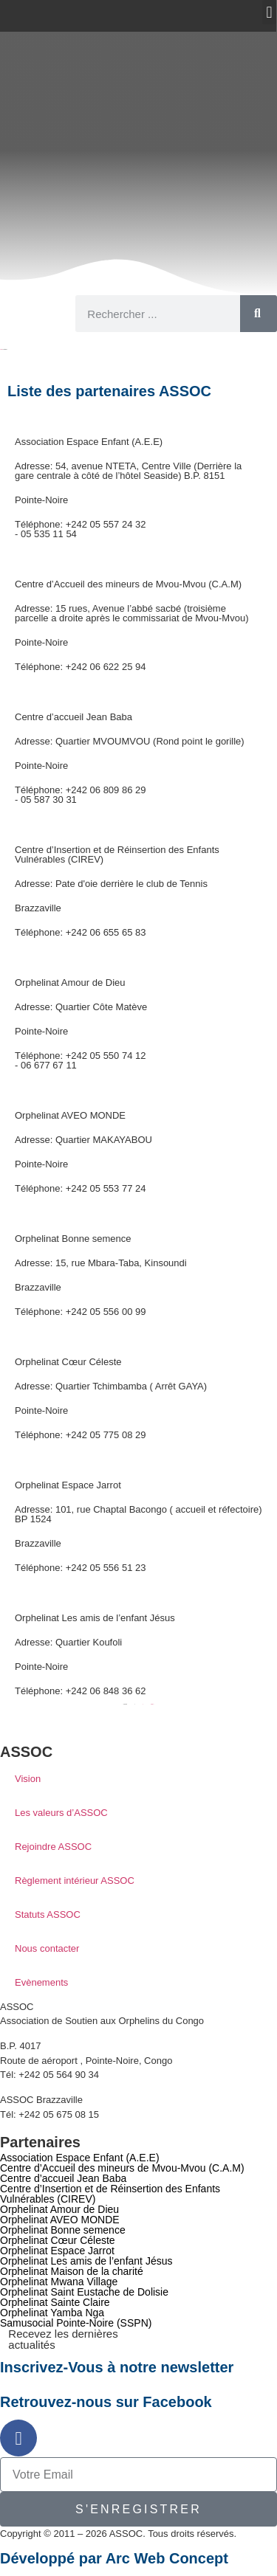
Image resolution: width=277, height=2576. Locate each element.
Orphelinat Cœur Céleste (68, 1361)
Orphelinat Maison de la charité (71, 2271)
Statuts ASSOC (48, 1914)
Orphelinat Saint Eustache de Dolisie (84, 2292)
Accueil (1, 349)
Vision (28, 1778)
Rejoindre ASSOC (53, 1846)
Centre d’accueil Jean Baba (73, 716)
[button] (269, 12)
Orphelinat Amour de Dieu (70, 982)
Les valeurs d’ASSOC (61, 1812)
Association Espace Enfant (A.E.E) (89, 441)
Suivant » (152, 1704)
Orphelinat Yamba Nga (52, 2312)
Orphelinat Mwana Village (58, 2281)
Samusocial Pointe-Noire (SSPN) (75, 2323)
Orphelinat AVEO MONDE (70, 1115)
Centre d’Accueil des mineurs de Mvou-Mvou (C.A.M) (128, 584)
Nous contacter (47, 1948)
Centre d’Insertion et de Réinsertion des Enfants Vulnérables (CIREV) (117, 854)
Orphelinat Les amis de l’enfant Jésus (95, 1617)
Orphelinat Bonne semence (73, 1238)
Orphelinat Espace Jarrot (68, 1485)
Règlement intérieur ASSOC (74, 1880)
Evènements (41, 1982)
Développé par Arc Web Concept (114, 2558)
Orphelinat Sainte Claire (55, 2302)
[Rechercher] (258, 313)
